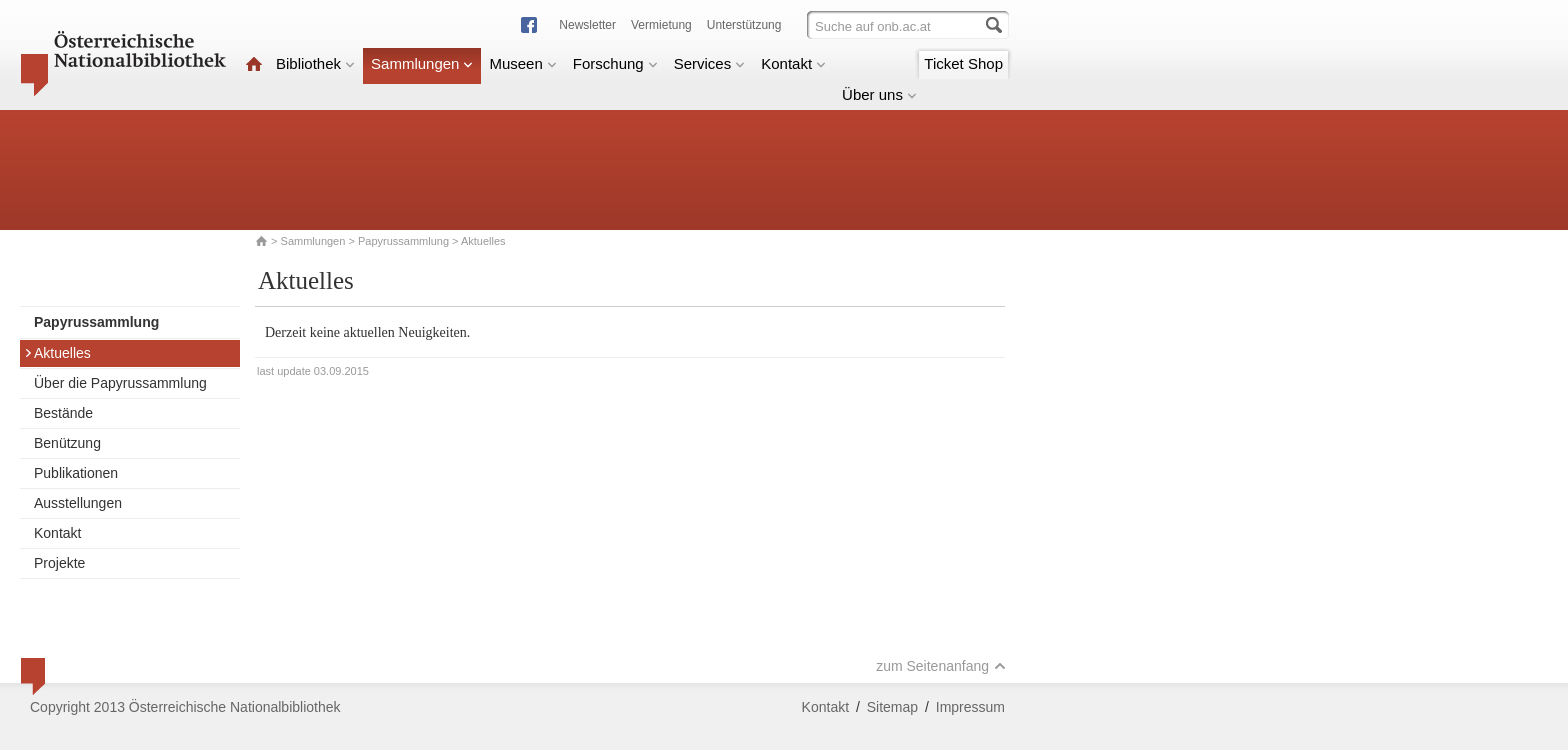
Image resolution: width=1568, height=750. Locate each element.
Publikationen (76, 473)
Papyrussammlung (403, 241)
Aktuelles (57, 353)
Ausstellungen (78, 503)
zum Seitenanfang (941, 666)
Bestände (63, 413)
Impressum (970, 707)
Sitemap (892, 707)
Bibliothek (315, 63)
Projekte (59, 563)
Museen (522, 63)
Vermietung (661, 25)
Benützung (67, 443)
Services (710, 63)
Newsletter (587, 25)
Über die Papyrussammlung (120, 383)
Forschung (615, 63)
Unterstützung (744, 25)
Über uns (879, 94)
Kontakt (793, 63)
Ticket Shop (963, 63)
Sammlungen (422, 63)
